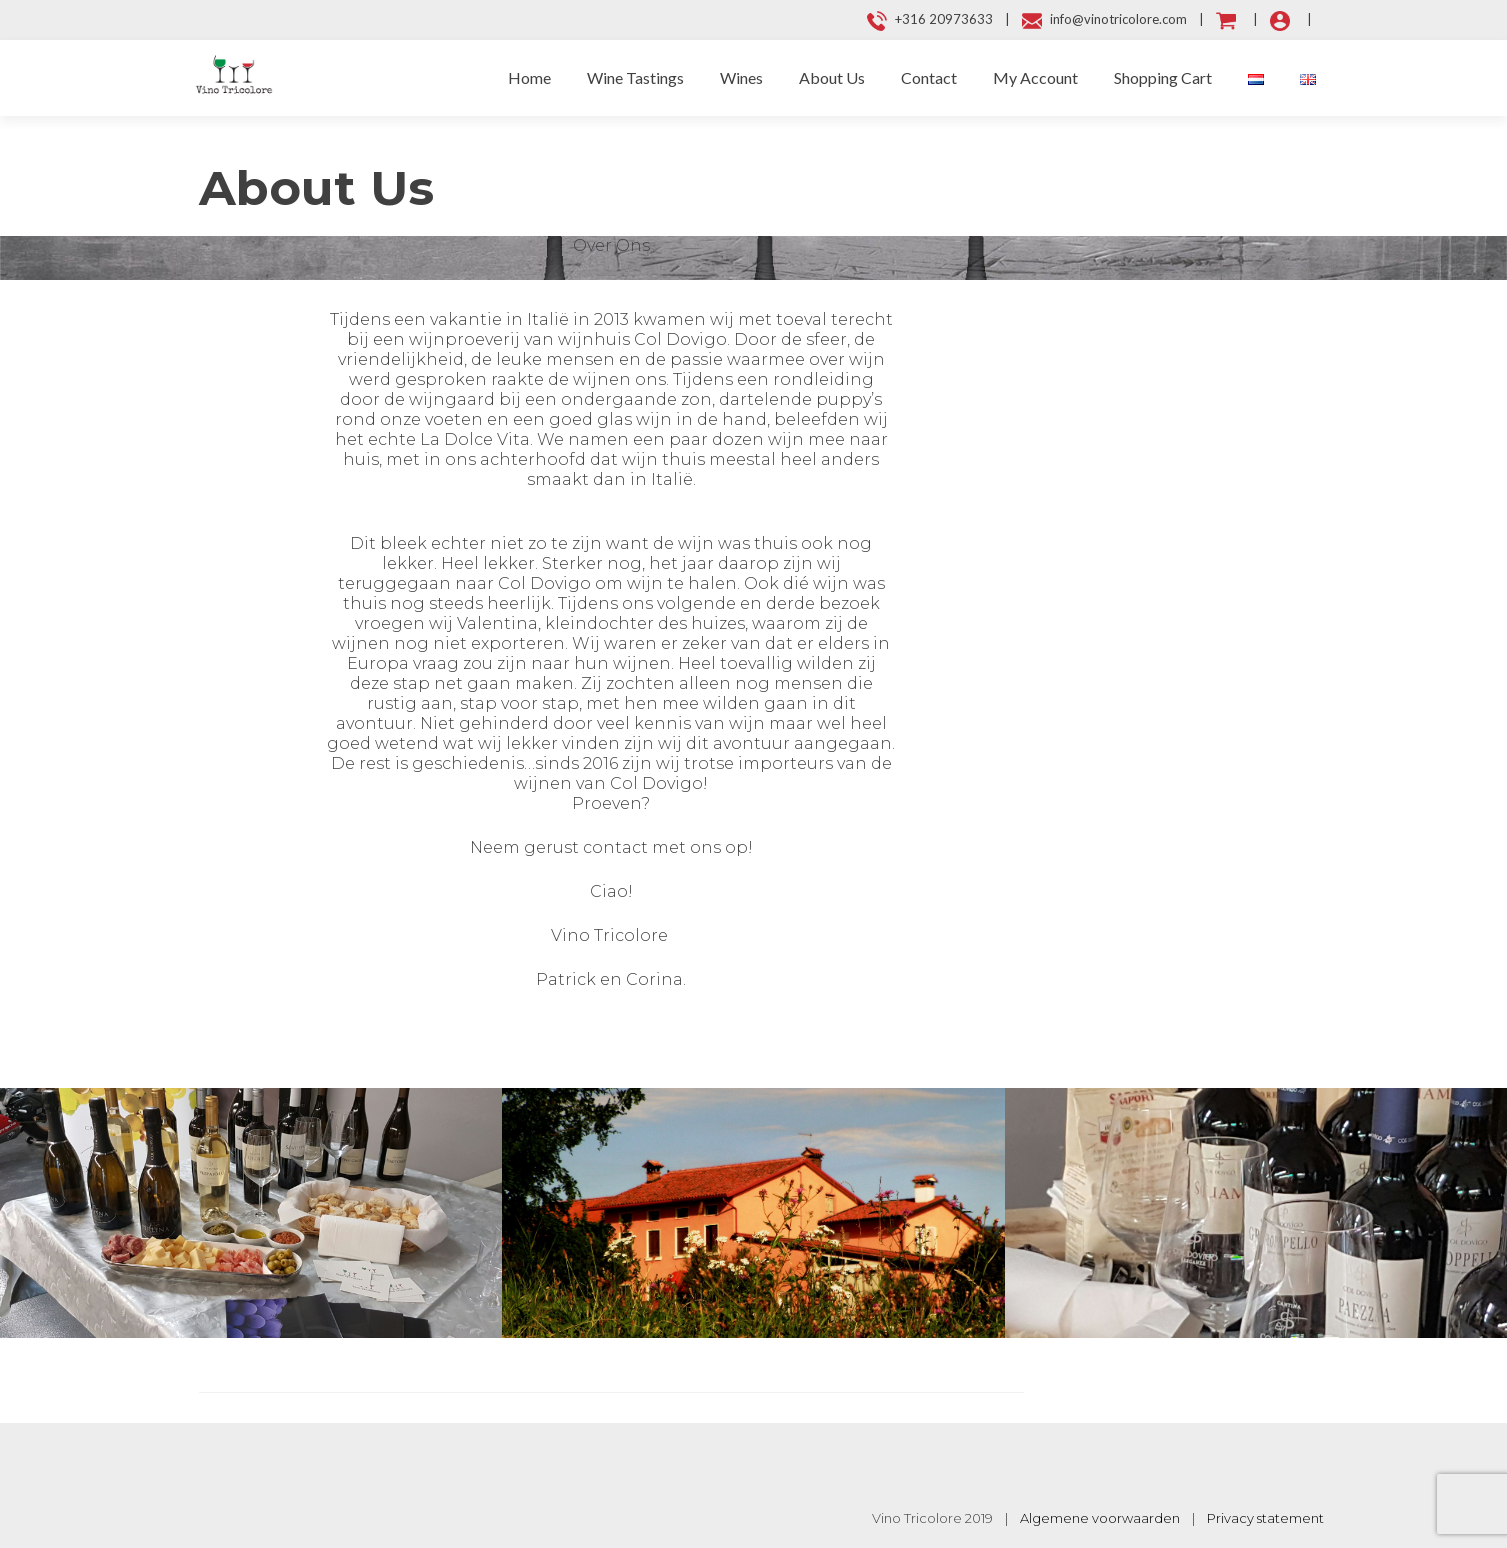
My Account (1035, 77)
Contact (929, 77)
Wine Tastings (635, 77)
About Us (832, 77)
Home (529, 77)
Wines (741, 77)
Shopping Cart (1163, 77)
